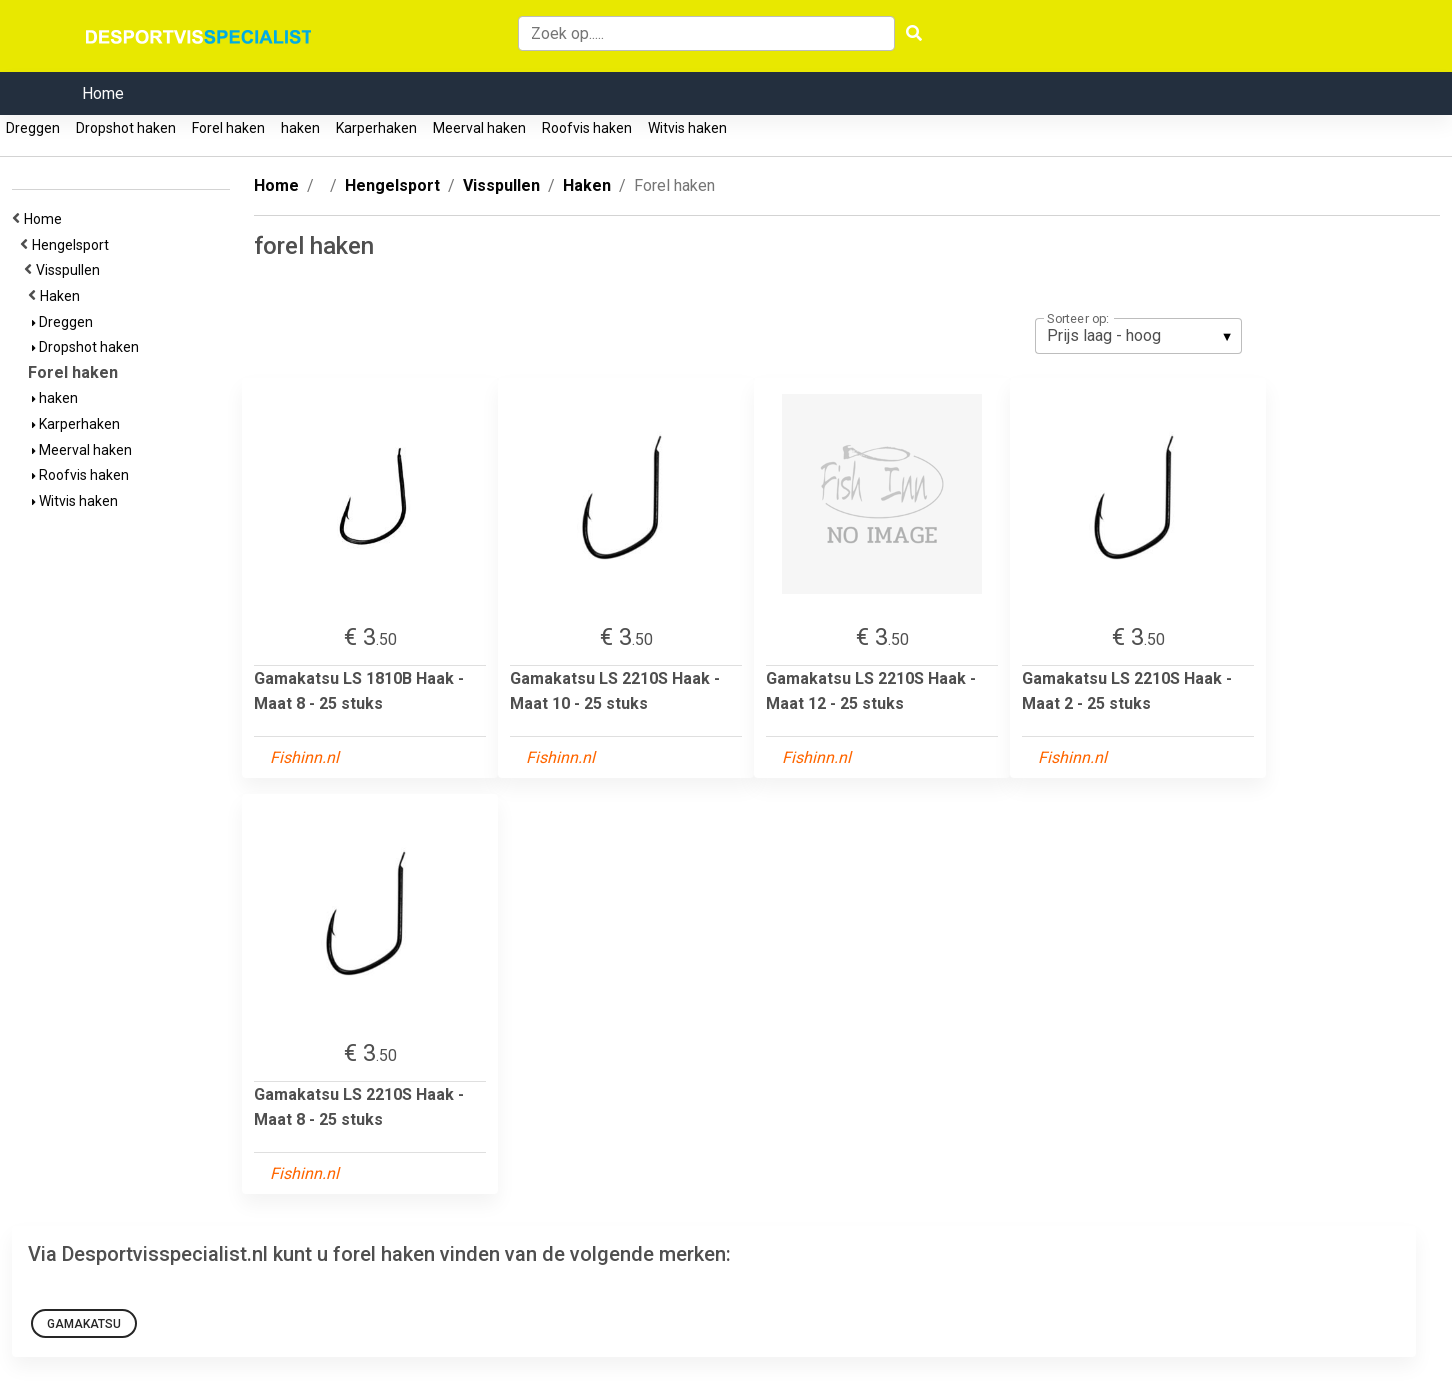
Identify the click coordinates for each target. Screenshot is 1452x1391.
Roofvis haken (587, 128)
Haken (63, 296)
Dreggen (33, 128)
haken (300, 128)
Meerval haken (479, 128)
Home (103, 93)
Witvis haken (687, 128)
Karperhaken (376, 128)
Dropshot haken (126, 128)
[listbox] (1138, 336)
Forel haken (228, 128)
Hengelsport (73, 245)
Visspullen (71, 270)
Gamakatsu (84, 1324)
